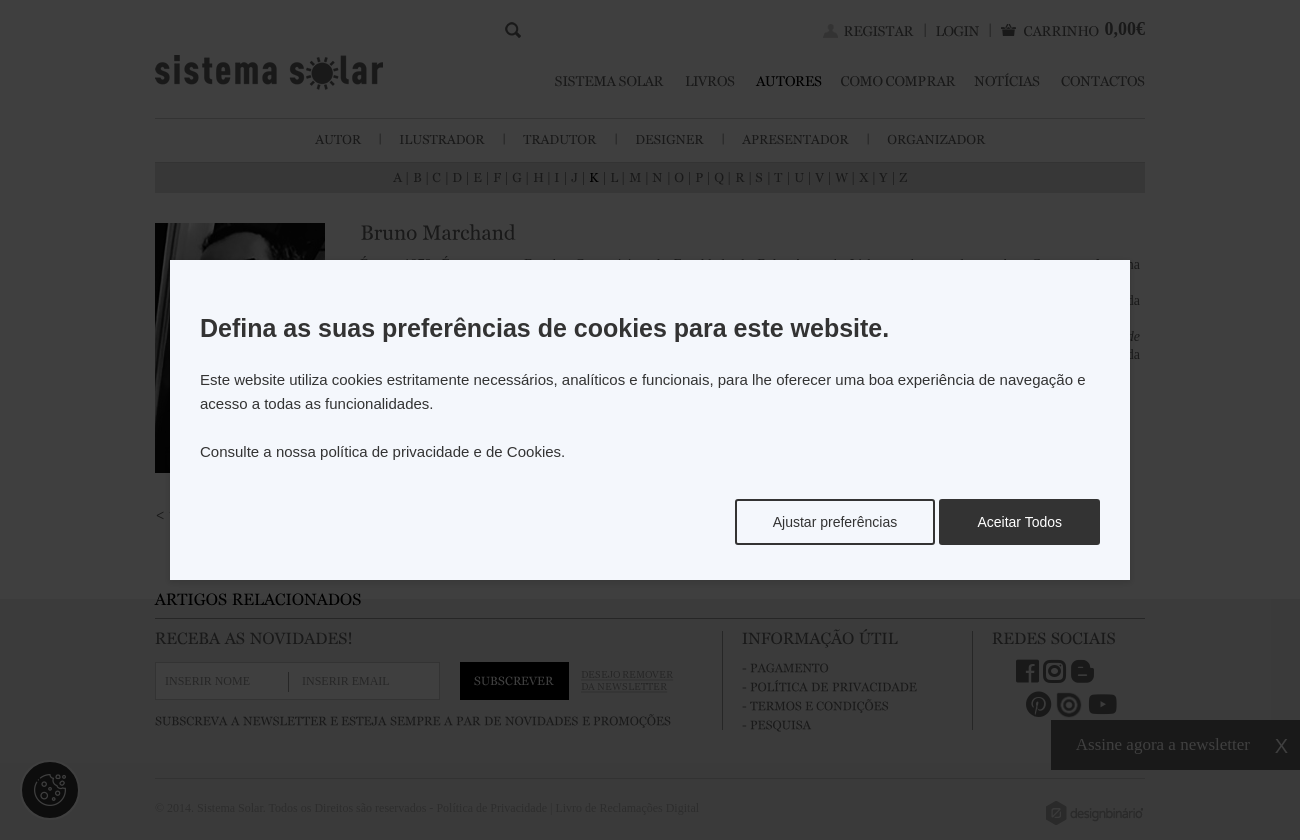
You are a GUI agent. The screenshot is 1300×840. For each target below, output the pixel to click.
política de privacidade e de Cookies (440, 451)
